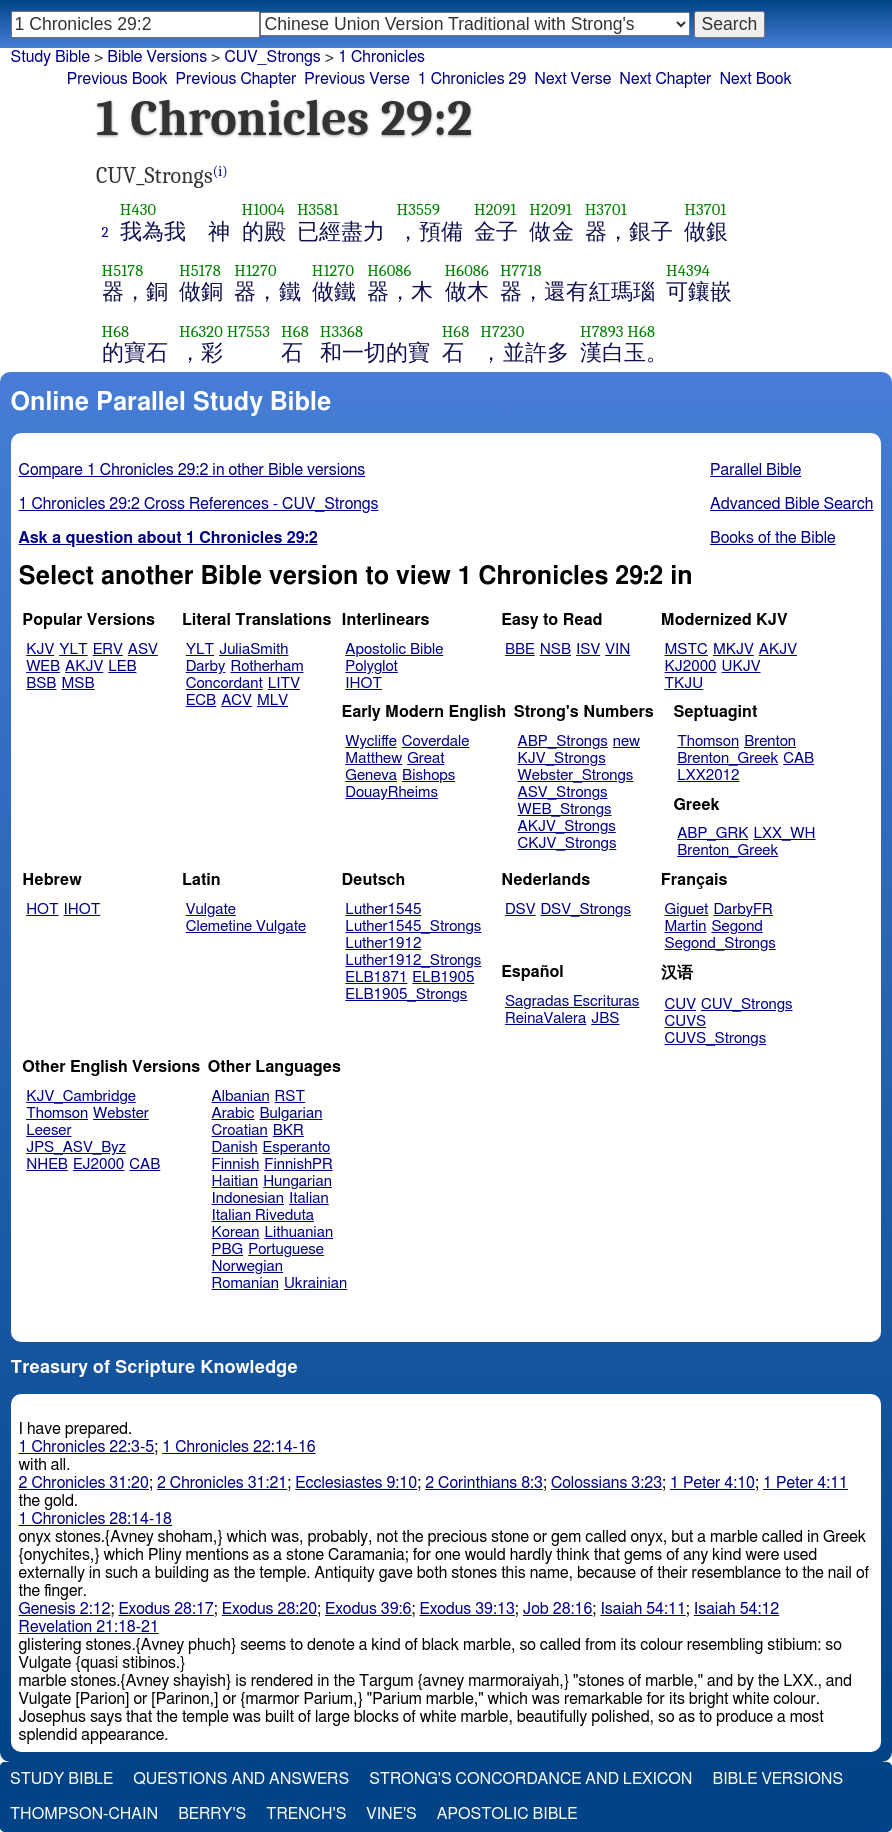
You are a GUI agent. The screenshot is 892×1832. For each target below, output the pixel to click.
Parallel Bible (755, 470)
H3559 (418, 209)
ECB (201, 700)
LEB (122, 666)
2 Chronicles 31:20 (84, 1483)
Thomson (708, 741)
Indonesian (248, 1198)
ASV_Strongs (563, 792)
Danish (235, 1147)
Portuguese (286, 1249)
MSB (77, 683)
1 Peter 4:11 (805, 1483)
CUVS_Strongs (716, 1038)
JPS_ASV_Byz (76, 1147)
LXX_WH (784, 833)
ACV (236, 700)
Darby (206, 666)
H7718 (521, 270)
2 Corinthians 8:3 (484, 1483)
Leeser (48, 1130)
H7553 (248, 331)
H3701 (606, 209)
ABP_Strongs (563, 741)
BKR (288, 1130)
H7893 (602, 331)
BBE (520, 649)
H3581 (318, 209)
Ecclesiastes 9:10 (356, 1483)
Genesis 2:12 (65, 1609)
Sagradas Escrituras (572, 1001)
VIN (617, 649)
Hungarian (297, 1181)
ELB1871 (376, 977)
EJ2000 (98, 1164)
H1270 (255, 270)
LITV (284, 683)
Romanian (245, 1283)
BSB (41, 683)
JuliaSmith (253, 649)
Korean (236, 1232)
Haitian (235, 1181)
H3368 (341, 331)
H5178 (123, 270)
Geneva (371, 775)
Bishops (428, 775)
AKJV (84, 666)
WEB (43, 666)
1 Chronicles (381, 57)
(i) (220, 171)
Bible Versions (157, 57)
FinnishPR (298, 1164)
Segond (736, 926)
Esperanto (297, 1147)
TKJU (684, 683)
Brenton (770, 741)
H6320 (201, 331)
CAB (798, 758)
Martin (686, 926)
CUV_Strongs (746, 1004)
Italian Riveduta (263, 1215)
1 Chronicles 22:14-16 (238, 1447)
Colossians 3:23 (606, 1483)
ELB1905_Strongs (406, 994)
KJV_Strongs (562, 758)
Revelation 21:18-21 (89, 1627)
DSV (520, 909)
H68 (116, 331)
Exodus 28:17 (165, 1609)
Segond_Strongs (720, 943)
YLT (73, 649)
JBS (605, 1018)
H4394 (688, 270)
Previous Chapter (236, 79)
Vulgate (211, 909)
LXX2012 (708, 775)
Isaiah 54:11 (642, 1609)
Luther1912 (383, 943)
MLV (272, 700)
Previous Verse (356, 79)
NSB (555, 649)
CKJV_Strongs (567, 843)
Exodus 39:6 (368, 1609)
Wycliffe (370, 741)
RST (290, 1096)
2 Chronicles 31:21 (222, 1483)
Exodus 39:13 (467, 1609)
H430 (138, 209)
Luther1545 (383, 909)
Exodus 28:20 (269, 1609)
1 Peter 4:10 (712, 1483)
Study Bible (50, 57)
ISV (588, 649)
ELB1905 (443, 977)
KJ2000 (691, 666)
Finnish (236, 1164)
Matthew (373, 758)
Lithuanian (298, 1232)
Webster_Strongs (576, 775)
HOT (42, 909)
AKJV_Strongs (567, 826)
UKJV (741, 666)
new (626, 741)
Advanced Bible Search (791, 504)
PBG (228, 1249)
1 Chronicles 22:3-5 (87, 1447)
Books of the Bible (773, 538)
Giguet (687, 909)
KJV (40, 649)
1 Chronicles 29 (472, 79)
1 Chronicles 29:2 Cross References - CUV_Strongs (199, 504)
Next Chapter (665, 79)
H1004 (263, 209)
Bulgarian (290, 1113)
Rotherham (266, 666)
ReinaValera (545, 1018)
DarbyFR (743, 909)
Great (425, 758)
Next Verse (572, 79)
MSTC (686, 649)
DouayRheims (391, 792)
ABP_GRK (712, 833)
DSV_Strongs (585, 909)
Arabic (233, 1113)
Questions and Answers (241, 1779)
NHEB (47, 1164)
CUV (681, 1004)
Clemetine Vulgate (246, 926)
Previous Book (117, 79)
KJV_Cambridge (81, 1096)
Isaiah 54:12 (736, 1609)
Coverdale (436, 741)
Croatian (240, 1130)
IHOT (363, 683)
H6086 (389, 270)
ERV (108, 649)
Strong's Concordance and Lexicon (530, 1779)
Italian (309, 1198)
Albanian (241, 1096)
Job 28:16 (558, 1609)
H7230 (502, 331)
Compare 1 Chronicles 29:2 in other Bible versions (192, 470)
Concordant (224, 683)
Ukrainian (315, 1283)
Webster (121, 1113)
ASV (143, 649)
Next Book (755, 79)
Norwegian (247, 1266)
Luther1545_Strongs (413, 926)
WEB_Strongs (565, 809)
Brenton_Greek (727, 758)
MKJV (733, 649)
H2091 (495, 209)
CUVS (686, 1021)
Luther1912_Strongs (413, 960)
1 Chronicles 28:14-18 (95, 1519)
